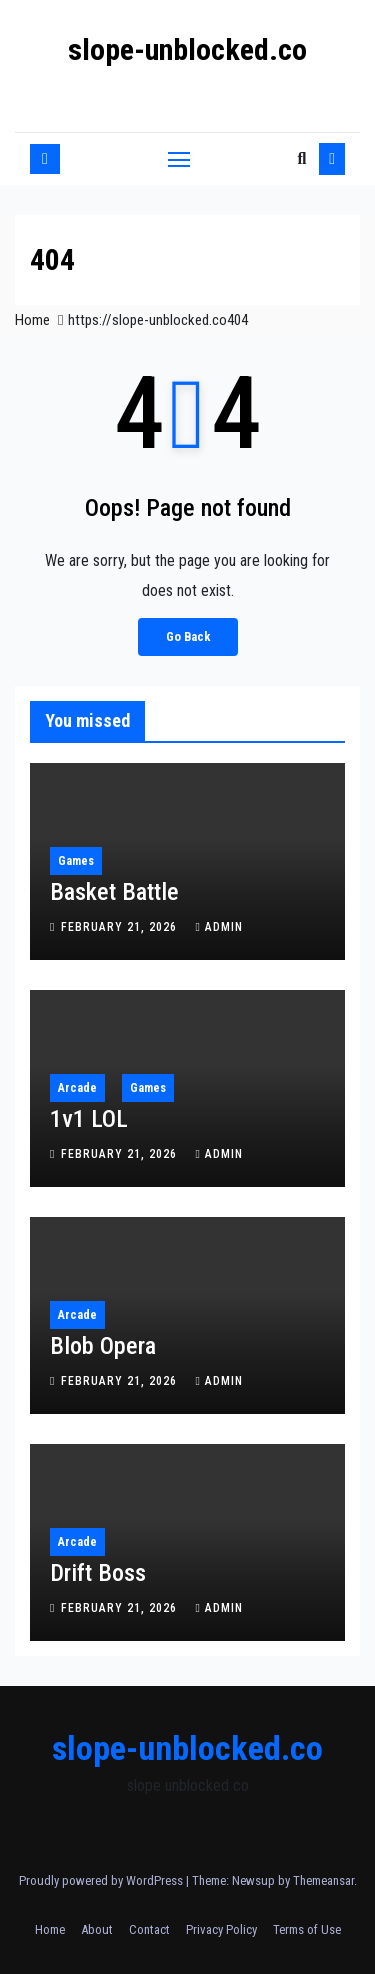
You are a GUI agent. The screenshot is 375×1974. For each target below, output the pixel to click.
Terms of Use (307, 1929)
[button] (301, 158)
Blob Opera (103, 1346)
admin (218, 927)
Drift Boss (98, 1573)
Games (76, 861)
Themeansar (323, 1880)
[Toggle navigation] (179, 159)
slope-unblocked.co (187, 49)
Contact (149, 1929)
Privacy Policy (221, 1929)
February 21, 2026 (121, 927)
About (97, 1929)
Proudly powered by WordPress (102, 1880)
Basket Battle (114, 892)
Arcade (77, 1088)
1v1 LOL (89, 1119)
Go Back (188, 636)
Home (32, 320)
